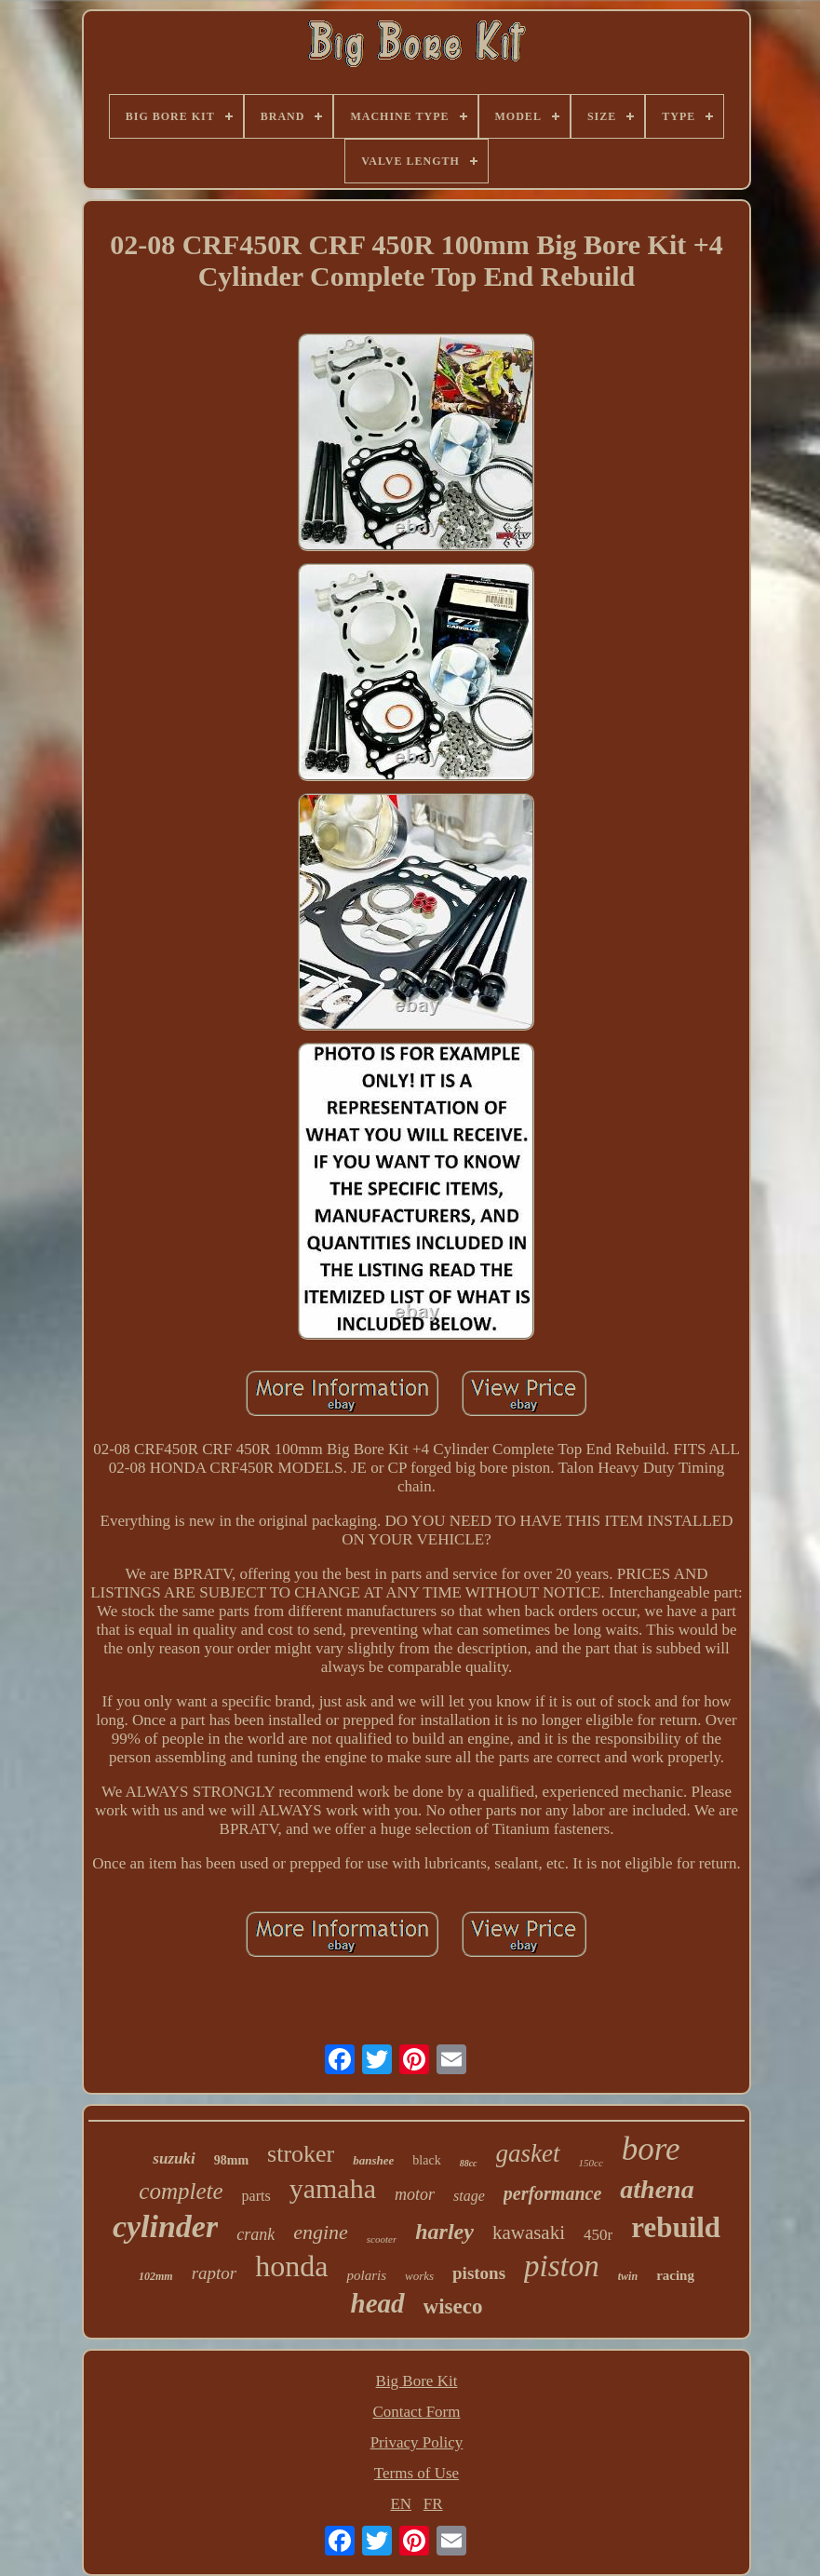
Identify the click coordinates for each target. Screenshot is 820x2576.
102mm (156, 2276)
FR (433, 2504)
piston (561, 2266)
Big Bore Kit (417, 2381)
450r (598, 2235)
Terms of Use (416, 2473)
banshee (373, 2160)
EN (400, 2504)
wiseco (453, 2306)
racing (675, 2275)
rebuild (675, 2227)
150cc (591, 2162)
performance (553, 2193)
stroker (300, 2153)
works (419, 2276)
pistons (478, 2273)
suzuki (174, 2158)
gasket (528, 2153)
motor (415, 2194)
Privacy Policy (417, 2442)
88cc (468, 2163)
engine (320, 2232)
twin (628, 2276)
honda (291, 2266)
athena (656, 2189)
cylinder (165, 2226)
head (378, 2303)
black (426, 2160)
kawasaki (528, 2232)
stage (469, 2196)
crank (255, 2234)
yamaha (332, 2188)
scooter (382, 2239)
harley (444, 2231)
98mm (231, 2160)
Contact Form (417, 2412)
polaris (366, 2275)
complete (180, 2191)
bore (651, 2149)
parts (256, 2196)
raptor (214, 2273)
